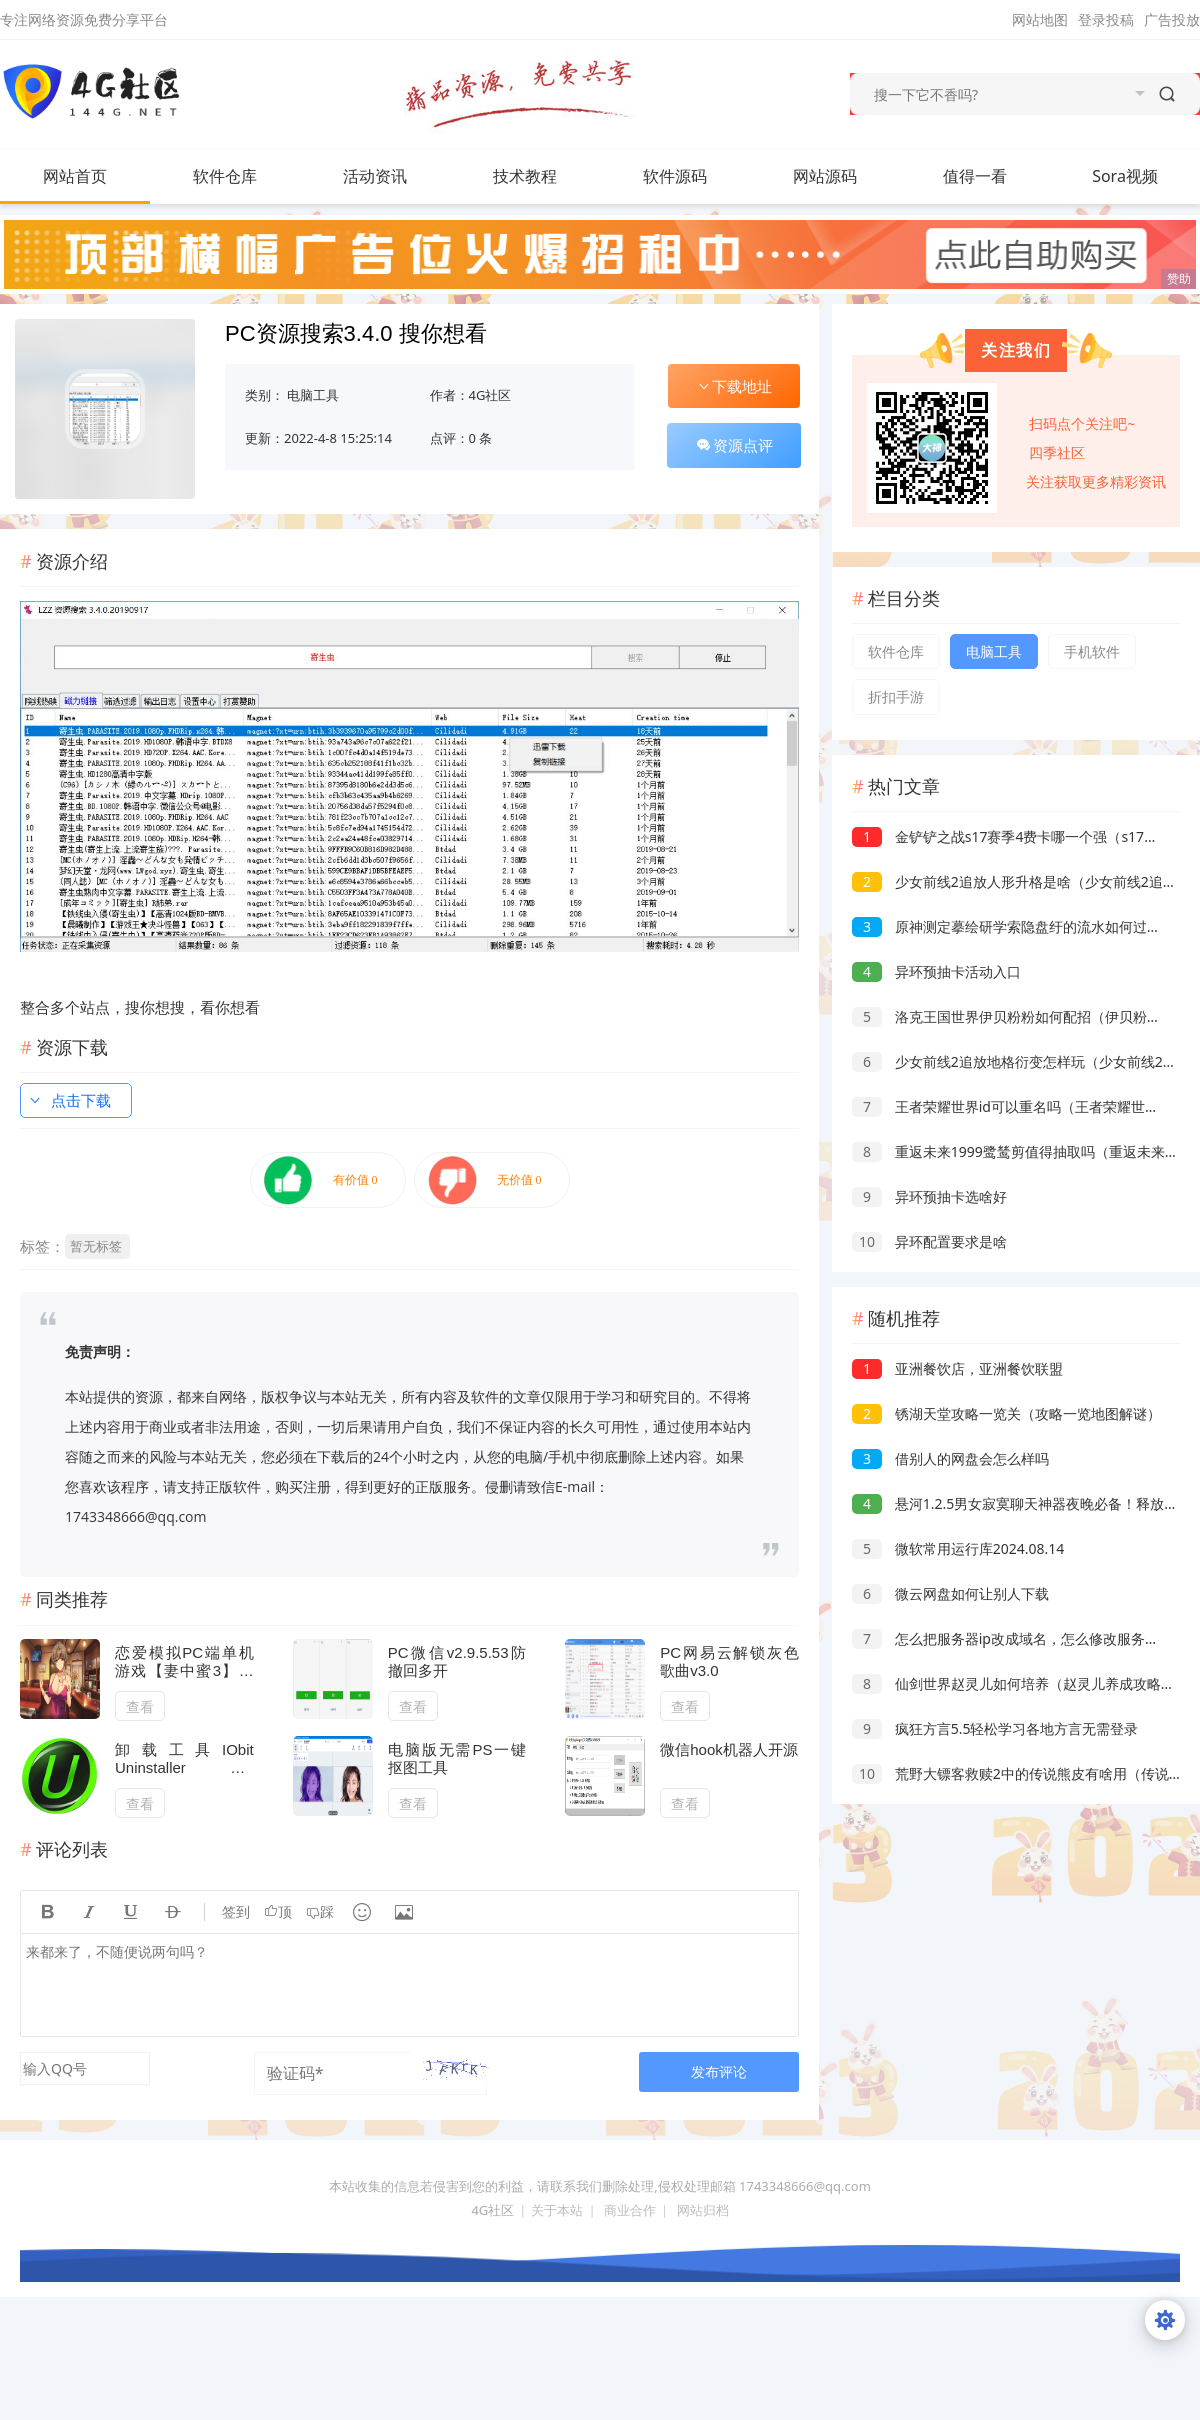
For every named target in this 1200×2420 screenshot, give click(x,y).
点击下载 (69, 1100)
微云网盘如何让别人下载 (950, 1593)
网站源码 (845, 176)
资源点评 (734, 445)
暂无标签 (96, 1246)
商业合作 (630, 2210)
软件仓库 (245, 176)
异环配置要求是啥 (929, 1241)
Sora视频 (1125, 176)
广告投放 (1172, 19)
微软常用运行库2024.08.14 (958, 1548)
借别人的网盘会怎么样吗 (950, 1458)
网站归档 (703, 2210)
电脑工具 (313, 395)
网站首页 (75, 176)
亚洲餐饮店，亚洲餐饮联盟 (957, 1368)
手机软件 (1092, 651)
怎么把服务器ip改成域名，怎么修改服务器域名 (1019, 1638)
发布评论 (719, 2071)
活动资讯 (395, 176)
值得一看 (995, 176)
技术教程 (545, 176)
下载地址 (734, 386)
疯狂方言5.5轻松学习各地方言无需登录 (995, 1728)
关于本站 (557, 2210)
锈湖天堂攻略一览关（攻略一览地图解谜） (1006, 1413)
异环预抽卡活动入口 (936, 971)
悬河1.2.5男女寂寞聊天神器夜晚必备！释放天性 (1022, 1503)
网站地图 (1040, 19)
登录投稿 (1106, 19)
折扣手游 (896, 696)
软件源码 (695, 176)
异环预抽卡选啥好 (929, 1196)
